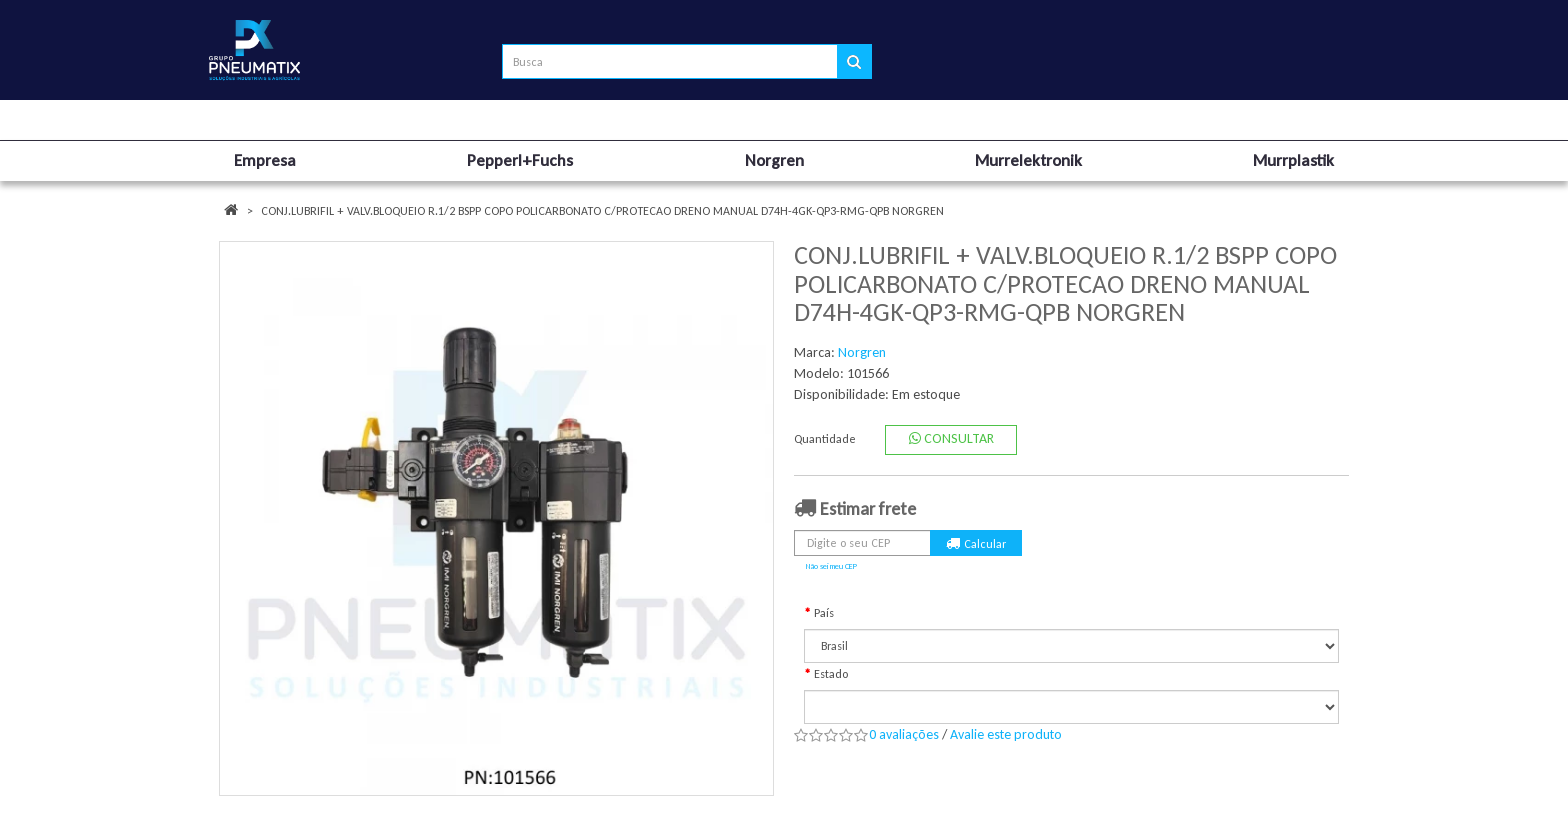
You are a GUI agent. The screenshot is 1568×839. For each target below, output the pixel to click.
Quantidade (825, 439)
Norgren (862, 352)
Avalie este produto (1006, 734)
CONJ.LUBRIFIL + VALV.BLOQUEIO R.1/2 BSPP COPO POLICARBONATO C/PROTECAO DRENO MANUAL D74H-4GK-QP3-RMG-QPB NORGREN (602, 211)
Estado (831, 674)
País (824, 613)
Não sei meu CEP (831, 566)
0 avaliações (904, 734)
